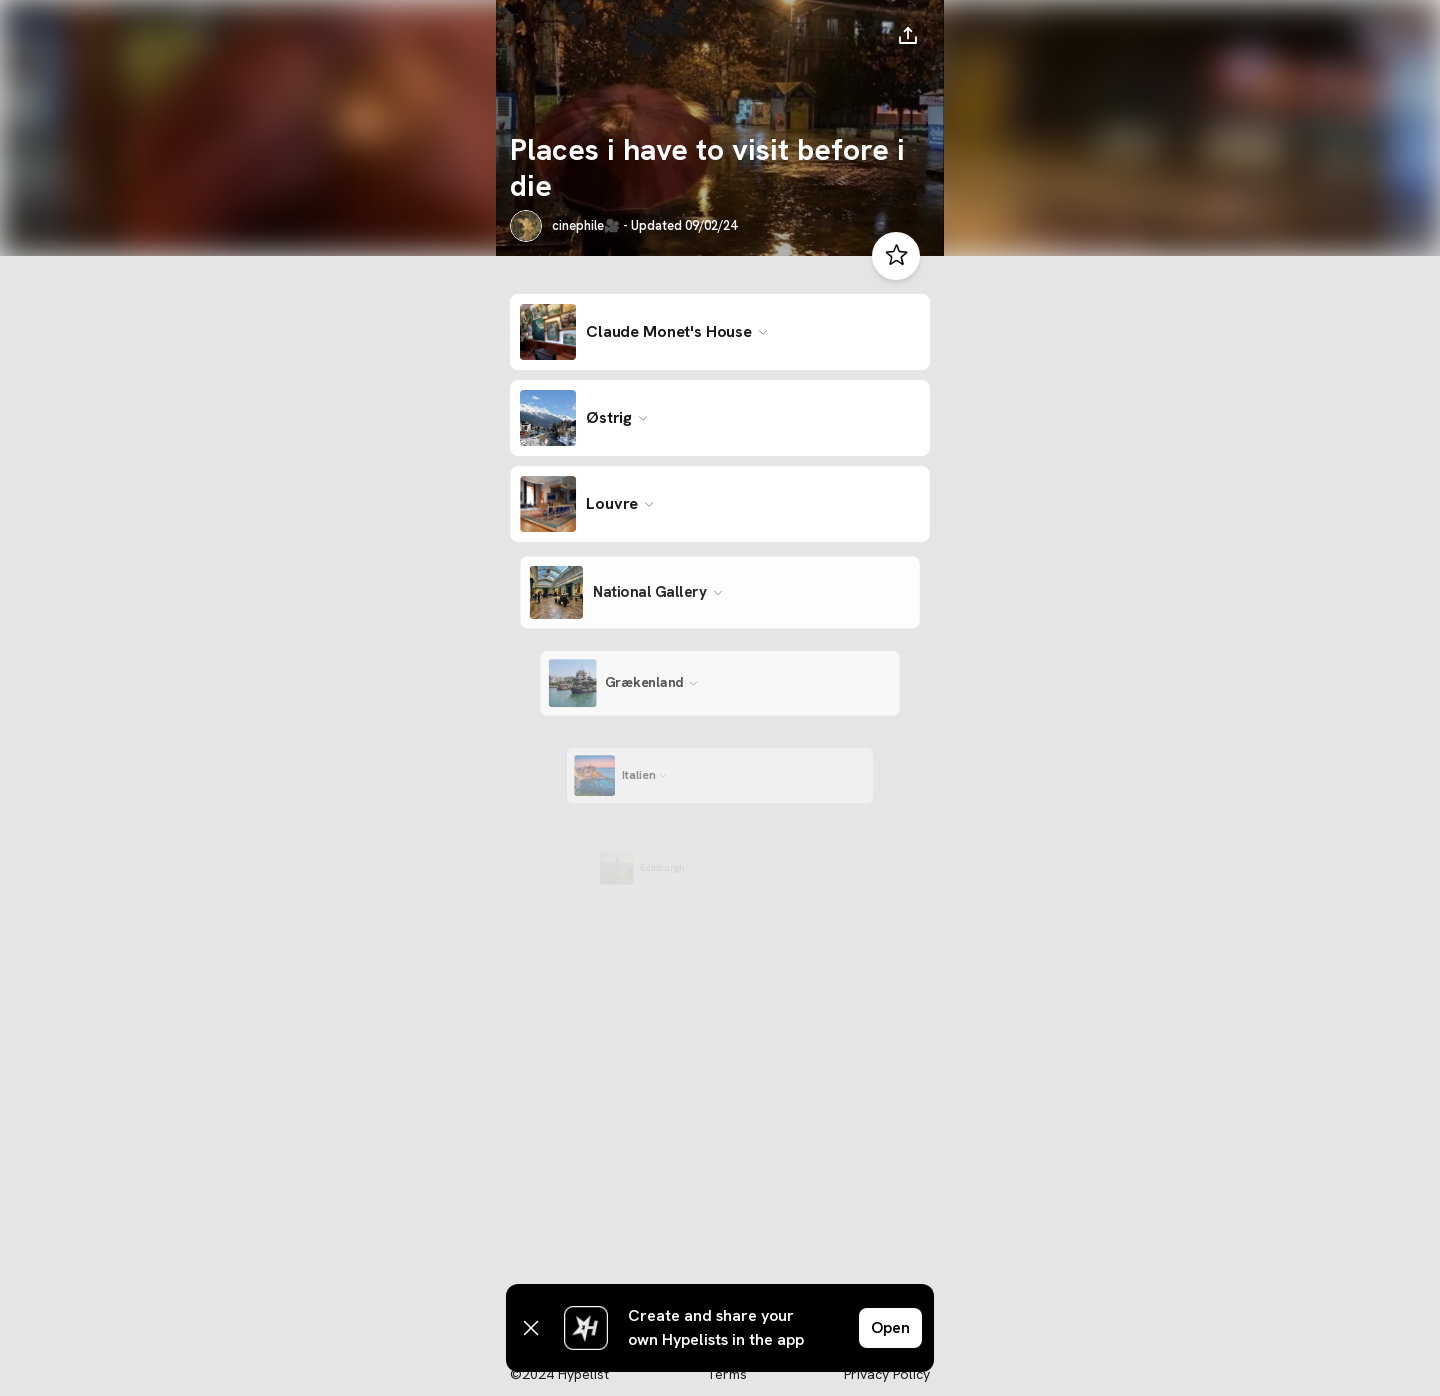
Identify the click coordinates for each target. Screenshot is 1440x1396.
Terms (726, 1374)
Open (890, 1327)
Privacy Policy (887, 1374)
